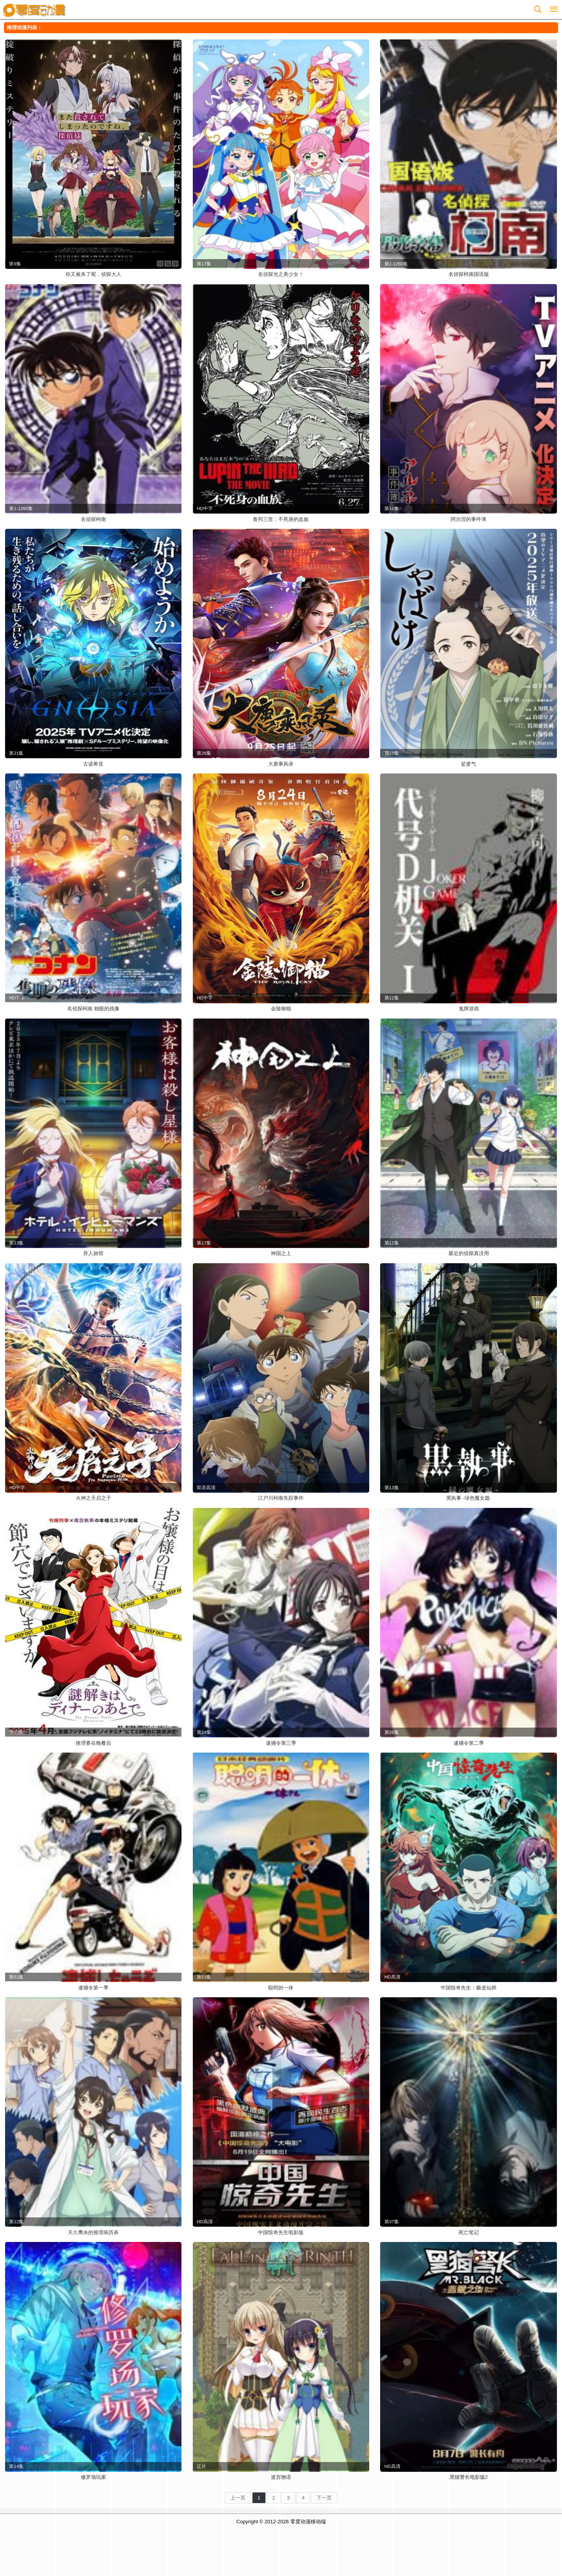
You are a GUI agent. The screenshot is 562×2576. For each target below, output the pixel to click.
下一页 (324, 2498)
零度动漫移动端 (308, 2521)
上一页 (237, 2498)
